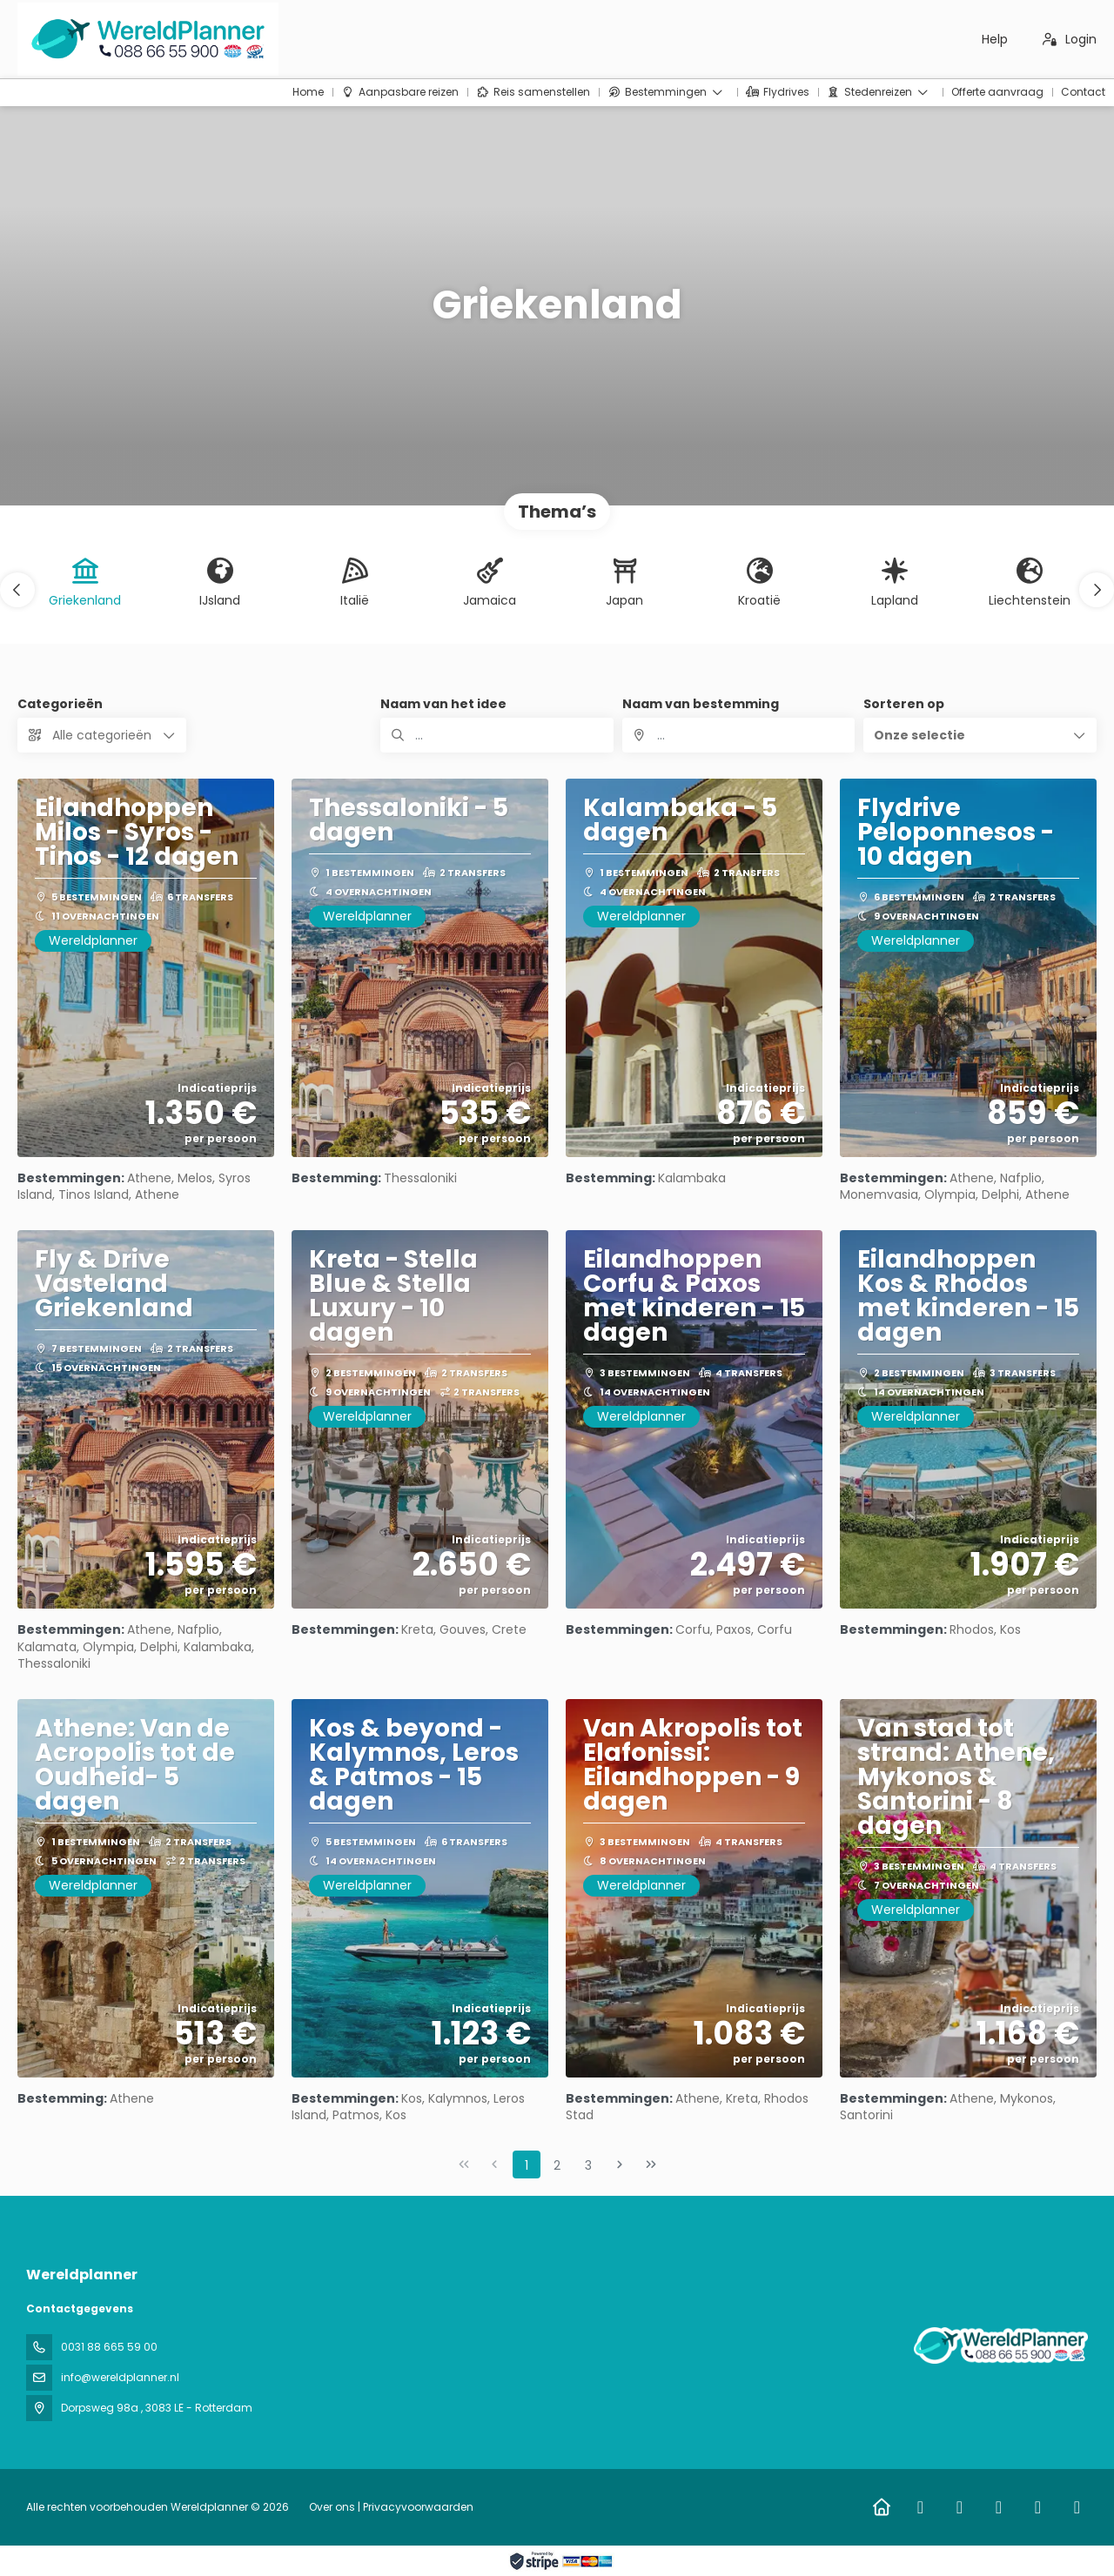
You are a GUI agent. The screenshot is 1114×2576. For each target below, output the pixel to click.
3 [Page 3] (588, 2165)
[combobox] (739, 735)
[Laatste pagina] (651, 2164)
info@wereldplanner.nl (120, 2377)
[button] (17, 589)
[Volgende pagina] (620, 2164)
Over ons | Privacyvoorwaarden (391, 2506)
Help (995, 39)
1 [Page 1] (526, 2165)
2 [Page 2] (557, 2165)
